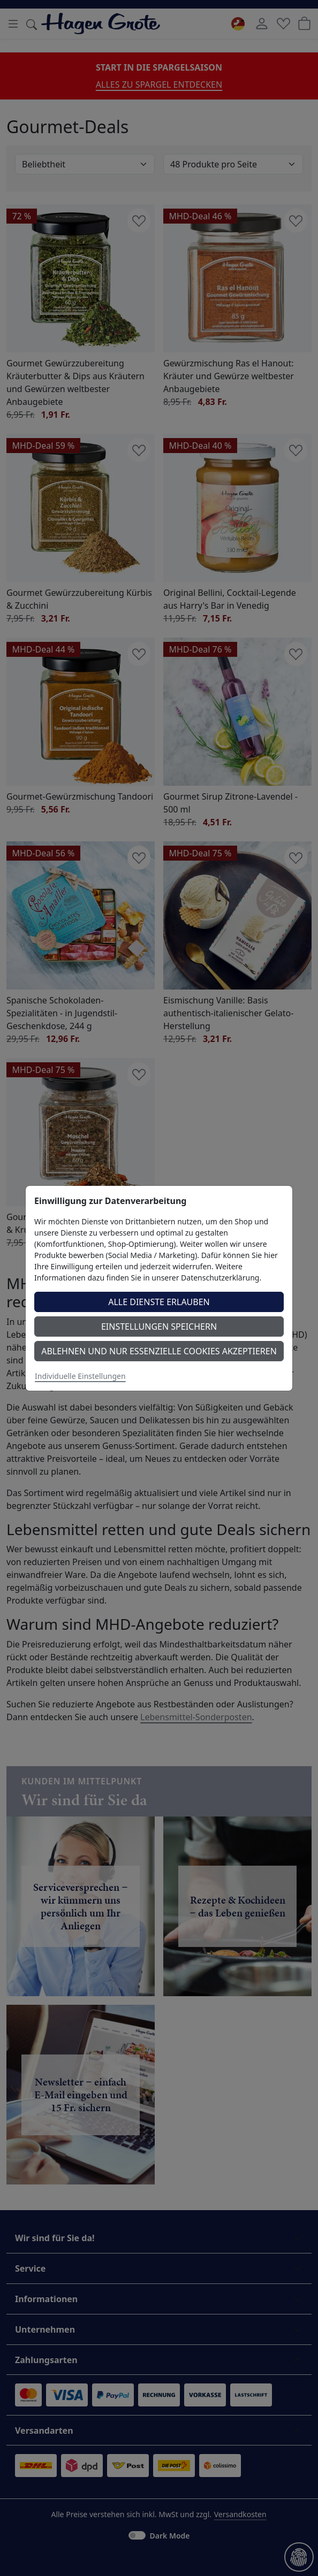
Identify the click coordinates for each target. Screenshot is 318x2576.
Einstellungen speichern (159, 1326)
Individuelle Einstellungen (80, 1376)
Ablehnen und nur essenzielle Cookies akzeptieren (159, 1351)
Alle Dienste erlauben (159, 1302)
